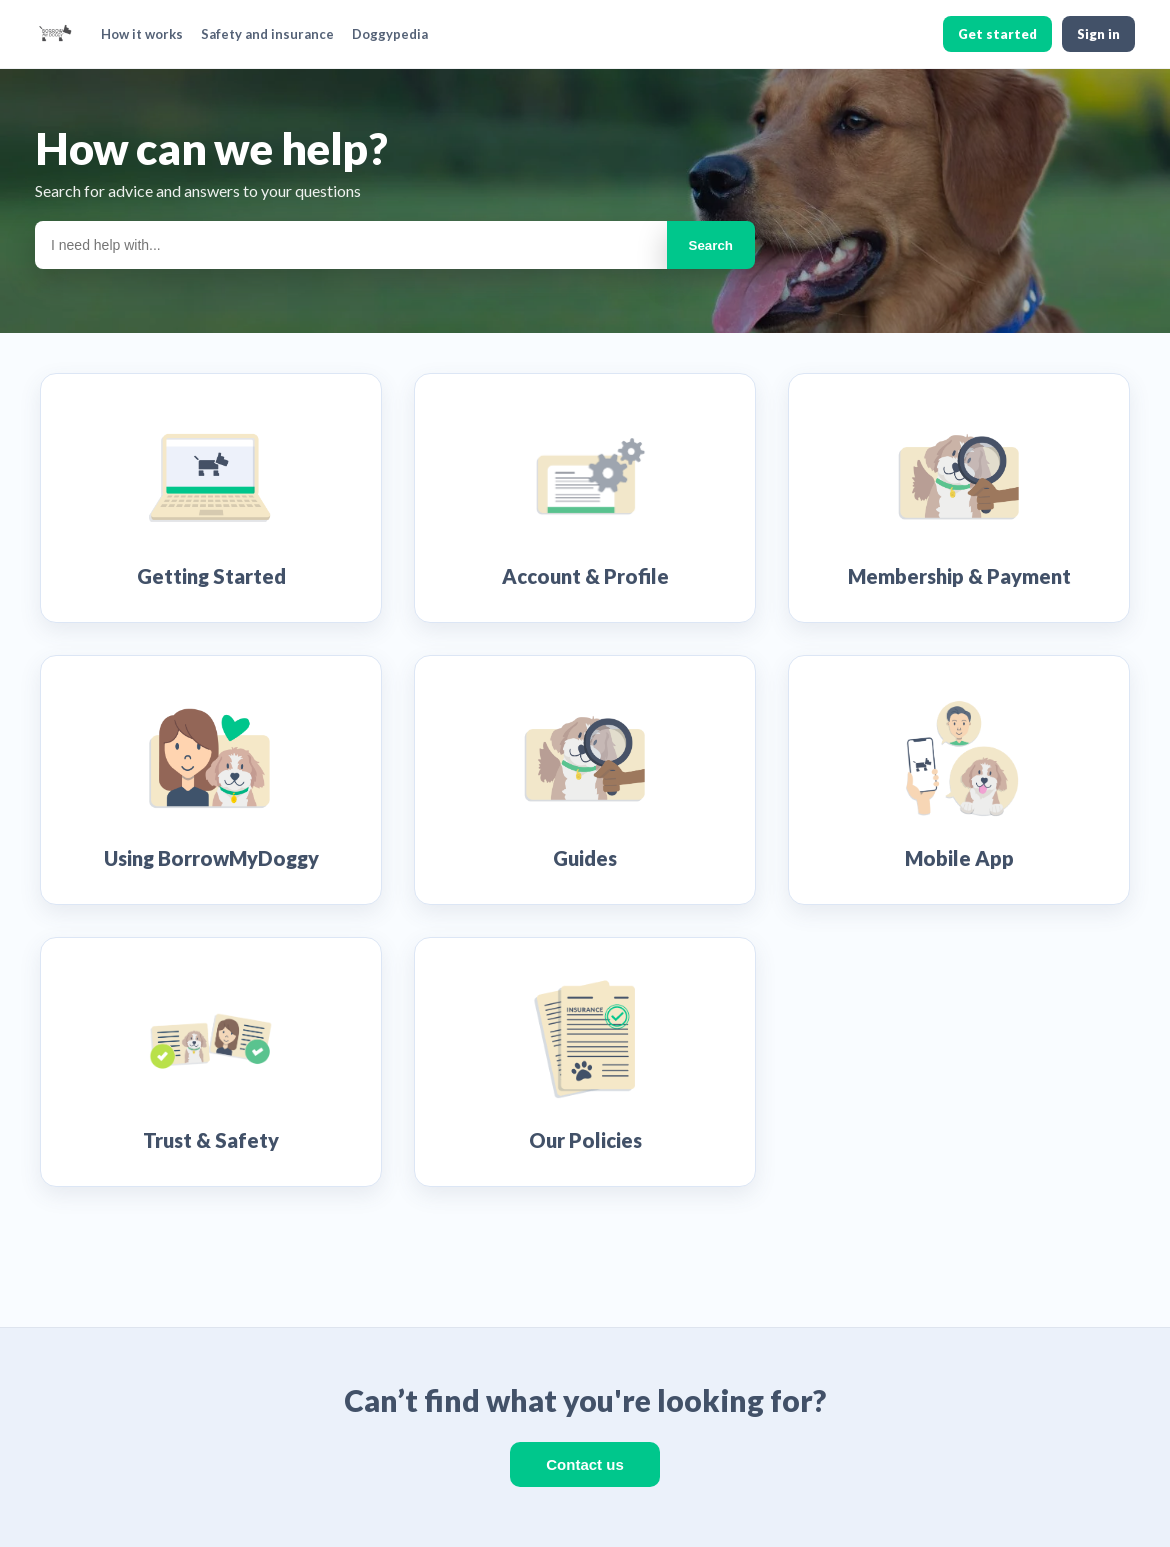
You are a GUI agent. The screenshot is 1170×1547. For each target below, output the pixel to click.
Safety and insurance (267, 34)
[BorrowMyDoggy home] (55, 34)
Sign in (1098, 34)
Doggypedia (390, 34)
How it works (142, 34)
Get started (997, 34)
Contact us (585, 1464)
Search (711, 245)
